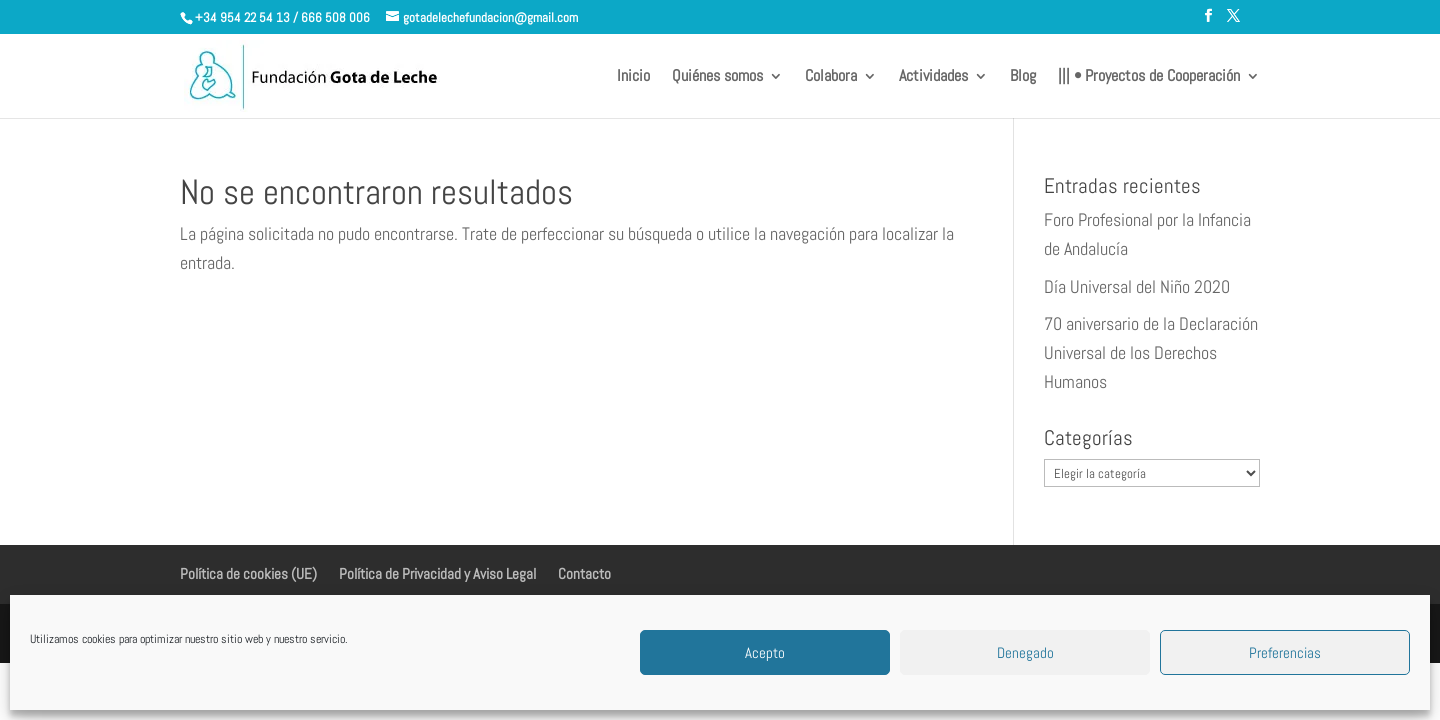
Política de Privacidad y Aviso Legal (437, 573)
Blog (1023, 77)
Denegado (1025, 652)
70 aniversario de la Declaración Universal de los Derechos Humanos (1151, 352)
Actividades (933, 77)
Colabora (831, 77)
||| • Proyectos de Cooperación (1149, 77)
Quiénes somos (717, 77)
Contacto (584, 573)
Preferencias (1285, 652)
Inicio (633, 77)
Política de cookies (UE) (248, 573)
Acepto (765, 652)
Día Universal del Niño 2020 (1137, 286)
